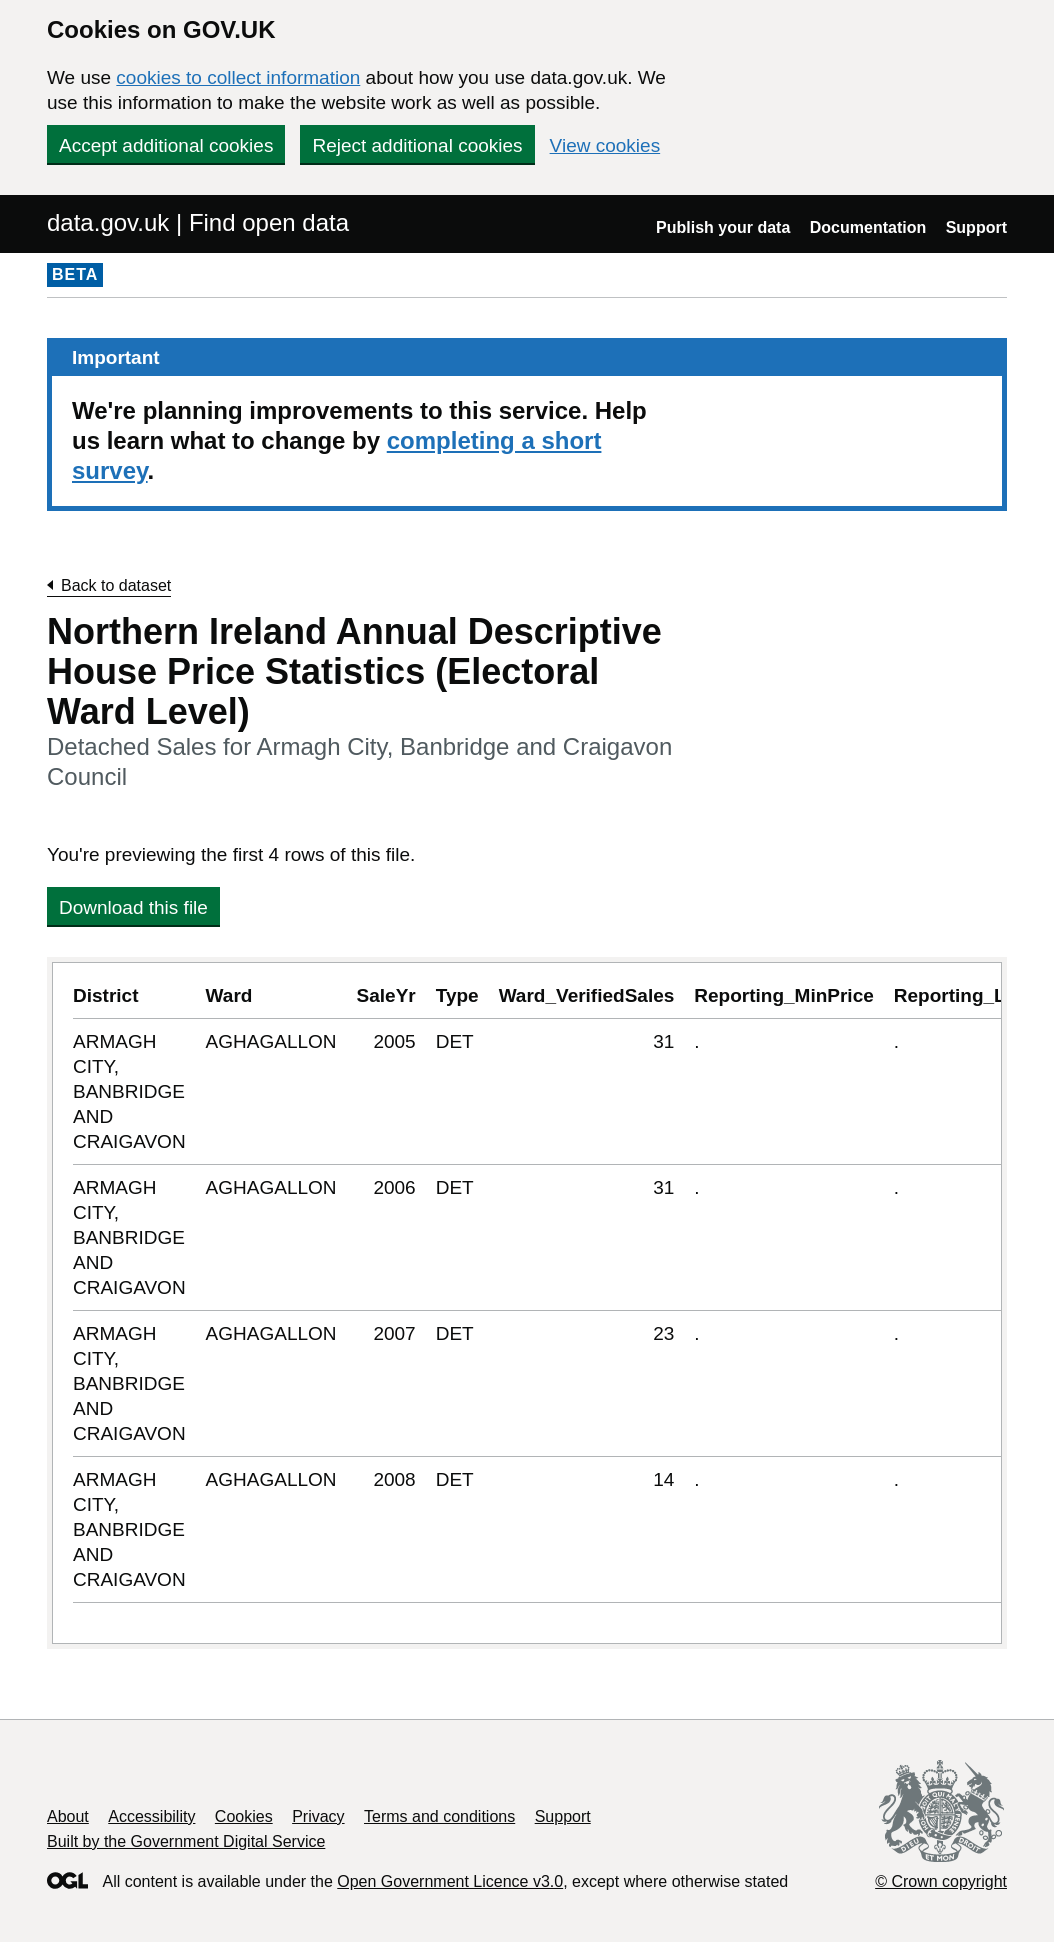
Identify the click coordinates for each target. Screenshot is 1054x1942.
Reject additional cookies (417, 145)
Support (976, 227)
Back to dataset (116, 585)
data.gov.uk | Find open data (198, 222)
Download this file (133, 907)
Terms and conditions (439, 1816)
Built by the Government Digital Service (186, 1841)
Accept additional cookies (166, 145)
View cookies (605, 145)
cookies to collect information (238, 77)
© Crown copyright (941, 1881)
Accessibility (151, 1816)
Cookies (244, 1816)
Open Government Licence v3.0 (450, 1881)
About (68, 1816)
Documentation (868, 227)
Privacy (318, 1816)
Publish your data (723, 227)
